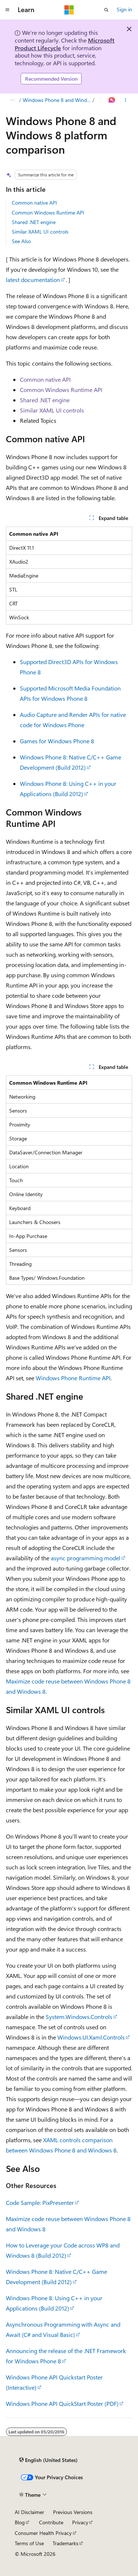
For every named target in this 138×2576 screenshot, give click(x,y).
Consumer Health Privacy (43, 2532)
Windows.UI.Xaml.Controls (91, 2037)
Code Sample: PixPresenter (40, 2202)
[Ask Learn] (112, 100)
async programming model (85, 1558)
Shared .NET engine (34, 222)
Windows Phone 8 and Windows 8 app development (57, 99)
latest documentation (33, 279)
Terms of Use (29, 2543)
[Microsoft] (69, 10)
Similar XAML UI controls (40, 231)
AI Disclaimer (29, 2512)
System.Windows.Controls (79, 2016)
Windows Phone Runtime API (73, 1378)
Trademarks (65, 2543)
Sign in (124, 9)
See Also (21, 241)
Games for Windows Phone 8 (57, 741)
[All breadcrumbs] (12, 100)
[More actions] (125, 100)
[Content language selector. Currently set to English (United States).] (48, 2460)
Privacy (80, 2522)
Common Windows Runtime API (48, 212)
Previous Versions (72, 2512)
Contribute (51, 2522)
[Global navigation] (7, 10)
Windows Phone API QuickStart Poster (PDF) (62, 2403)
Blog (20, 2522)
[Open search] (106, 10)
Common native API (34, 202)
